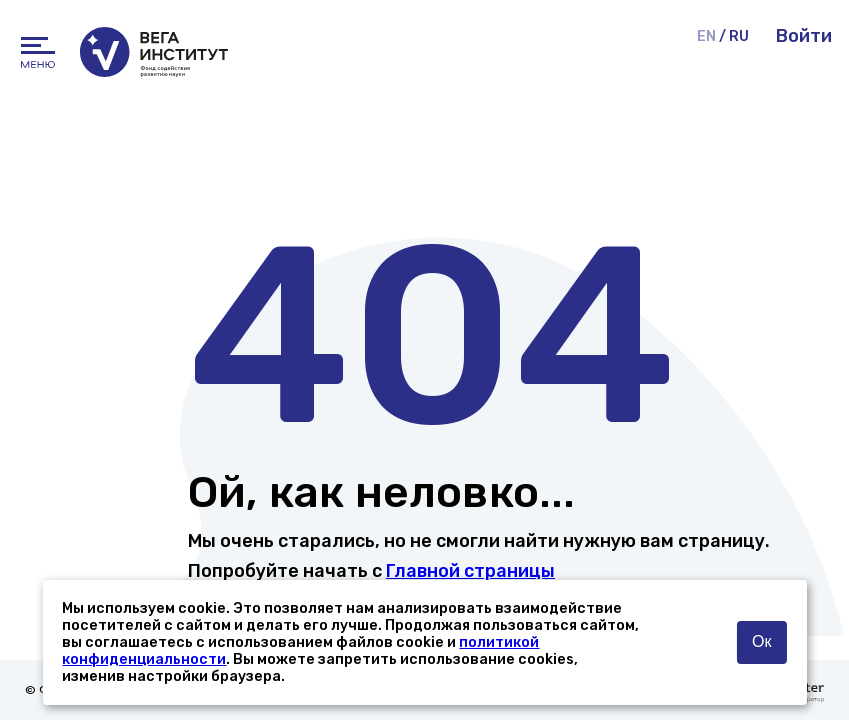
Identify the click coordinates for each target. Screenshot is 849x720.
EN (706, 36)
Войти (804, 36)
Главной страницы (470, 571)
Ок (761, 641)
